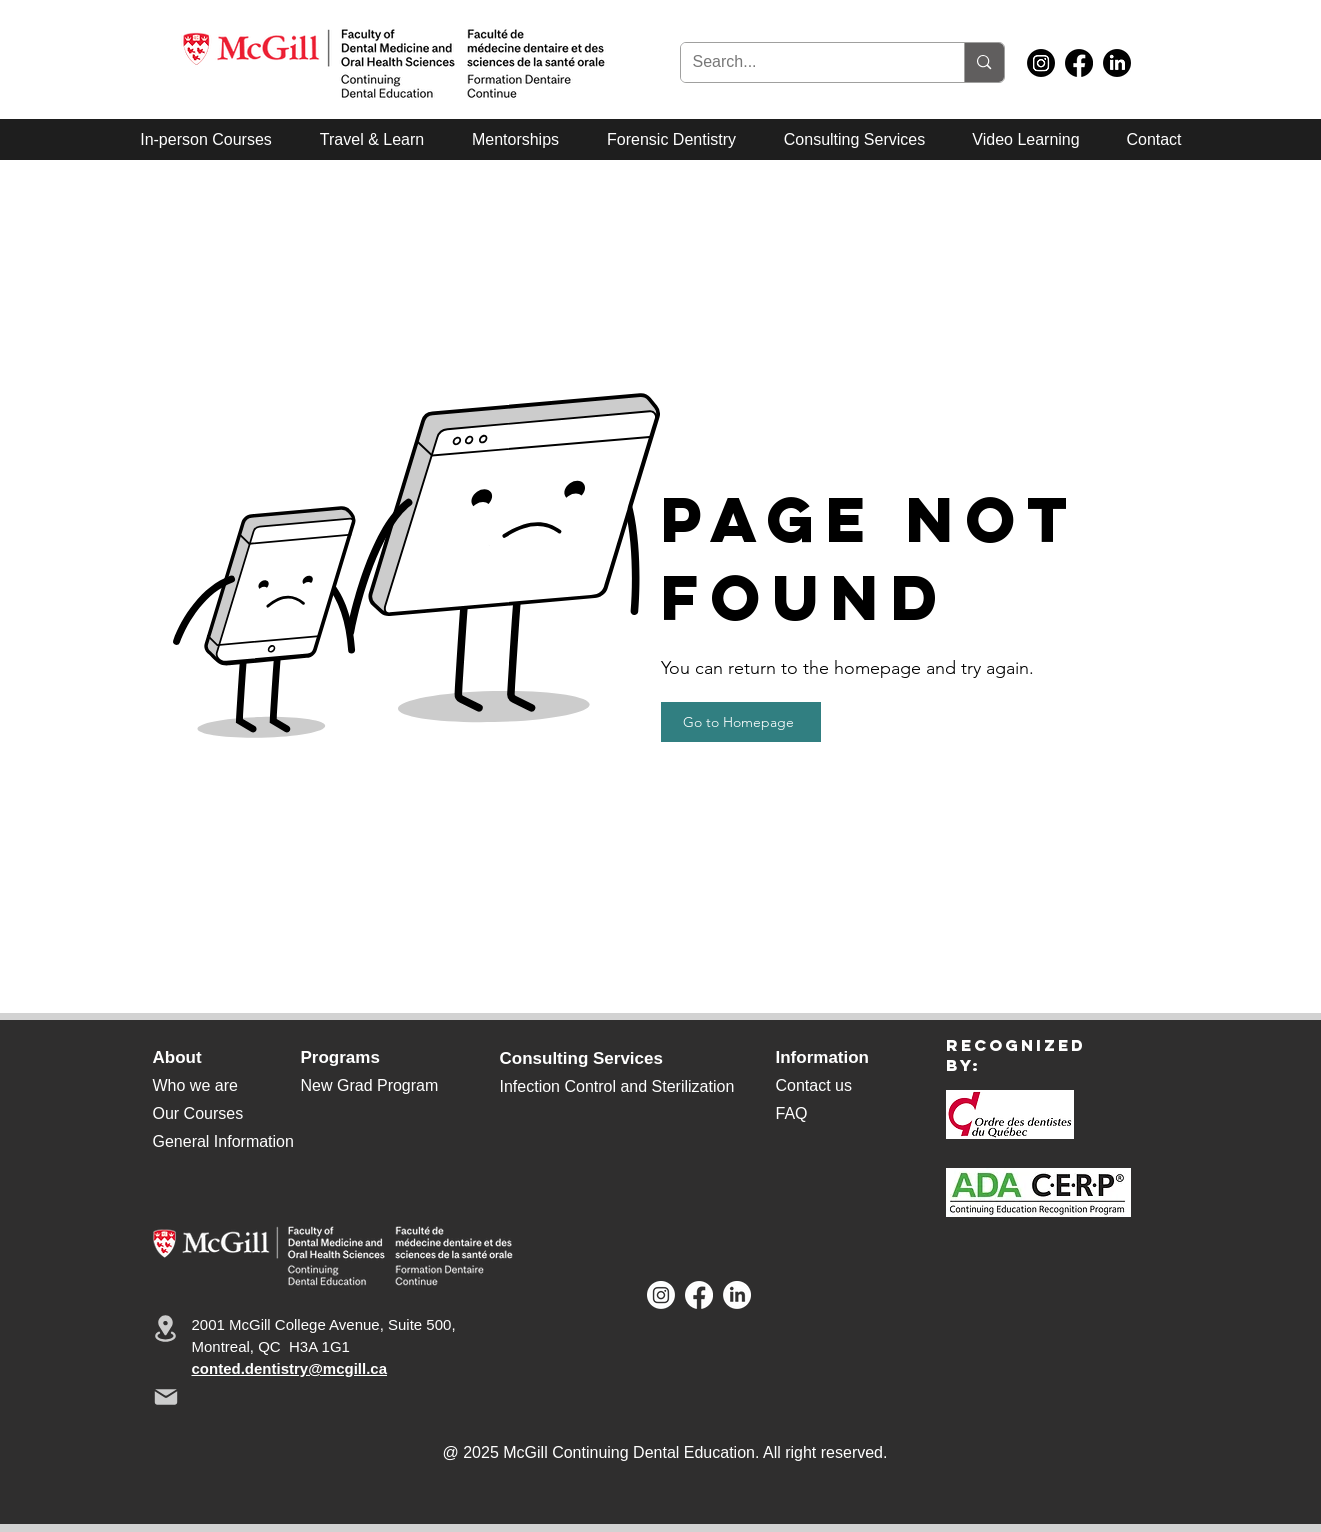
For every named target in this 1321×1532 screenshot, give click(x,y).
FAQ (792, 1113)
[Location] (166, 1328)
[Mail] (166, 1397)
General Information (223, 1141)
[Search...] (808, 62)
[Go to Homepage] (741, 722)
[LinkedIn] (1117, 63)
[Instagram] (1041, 63)
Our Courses (198, 1113)
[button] (854, 139)
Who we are (195, 1085)
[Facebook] (1079, 63)
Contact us (814, 1085)
